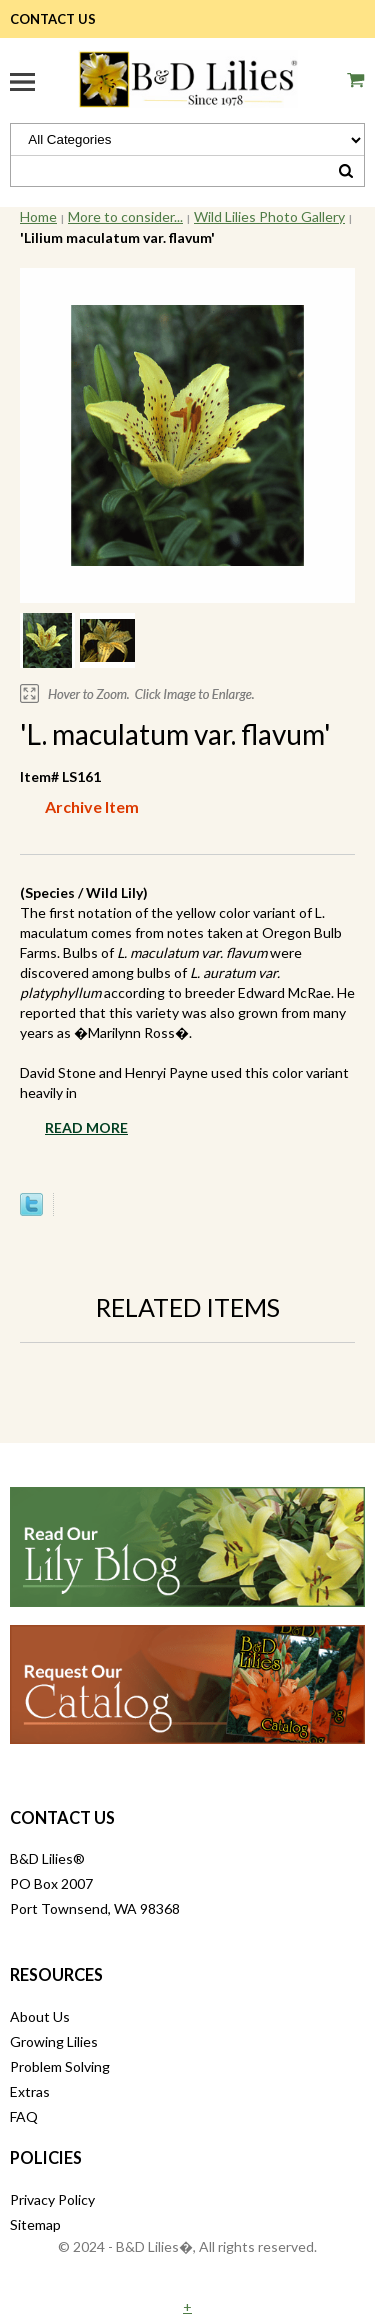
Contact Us (53, 19)
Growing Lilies (54, 2041)
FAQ (24, 2116)
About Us (40, 2016)
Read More (86, 1127)
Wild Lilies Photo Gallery (269, 216)
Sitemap (35, 2224)
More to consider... (125, 216)
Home (38, 216)
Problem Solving (60, 2066)
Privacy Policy (52, 2199)
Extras (30, 2091)
